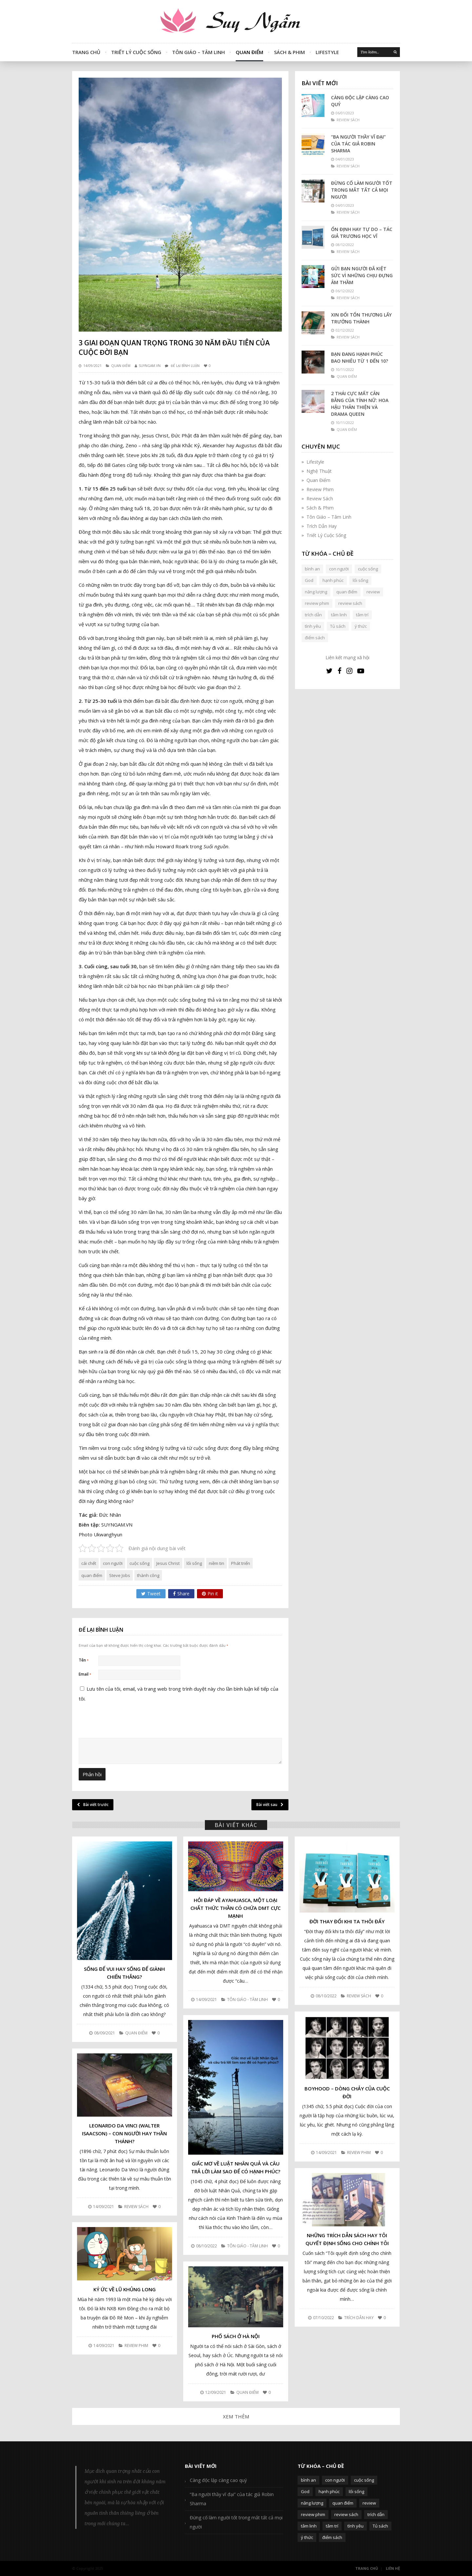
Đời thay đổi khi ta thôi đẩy (346, 1921)
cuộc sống (139, 1563)
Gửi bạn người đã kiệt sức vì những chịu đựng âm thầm (362, 275)
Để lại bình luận (185, 365)
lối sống (194, 1563)
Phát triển (240, 1563)
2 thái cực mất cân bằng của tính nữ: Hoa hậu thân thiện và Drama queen (359, 403)
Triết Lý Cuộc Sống (136, 52)
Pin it (210, 1593)
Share (181, 1593)
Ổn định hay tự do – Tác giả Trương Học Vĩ (361, 232)
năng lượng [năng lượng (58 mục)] (316, 592)
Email (85, 1674)
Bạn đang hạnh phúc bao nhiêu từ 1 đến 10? (359, 357)
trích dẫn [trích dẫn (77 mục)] (313, 615)
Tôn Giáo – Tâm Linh (198, 52)
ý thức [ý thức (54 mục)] (361, 626)
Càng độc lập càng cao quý (360, 100)
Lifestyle (327, 52)
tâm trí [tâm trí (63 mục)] (362, 615)
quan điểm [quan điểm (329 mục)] (346, 592)
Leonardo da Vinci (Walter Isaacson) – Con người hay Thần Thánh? (124, 2133)
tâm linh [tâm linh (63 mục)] (339, 615)
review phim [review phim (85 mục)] (317, 603)
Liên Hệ (393, 2568)
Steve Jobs (119, 1575)
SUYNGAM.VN (150, 365)
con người (113, 1563)
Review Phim (320, 489)
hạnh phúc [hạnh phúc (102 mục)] (333, 580)
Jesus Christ (168, 1563)
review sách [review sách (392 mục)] (350, 603)
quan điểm (91, 1575)
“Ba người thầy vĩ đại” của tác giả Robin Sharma (358, 144)
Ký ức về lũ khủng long (124, 2289)
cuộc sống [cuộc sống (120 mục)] (368, 569)
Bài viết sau (270, 1804)
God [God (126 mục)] (309, 580)
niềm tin (216, 1563)
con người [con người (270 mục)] (339, 569)
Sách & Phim (289, 52)
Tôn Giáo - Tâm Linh (247, 1999)
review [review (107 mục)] (373, 592)
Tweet (151, 1593)
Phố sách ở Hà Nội (236, 2336)
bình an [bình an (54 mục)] (312, 569)
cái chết (88, 1563)
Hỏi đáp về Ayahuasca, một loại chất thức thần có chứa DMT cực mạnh (235, 1908)
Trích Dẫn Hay (321, 526)
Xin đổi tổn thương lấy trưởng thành (361, 318)
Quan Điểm (249, 52)
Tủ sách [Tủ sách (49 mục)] (337, 626)
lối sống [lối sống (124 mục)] (360, 580)
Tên (83, 1660)
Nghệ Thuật (319, 471)
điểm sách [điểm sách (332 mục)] (315, 638)
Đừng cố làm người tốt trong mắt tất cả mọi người (361, 190)
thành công (148, 1575)
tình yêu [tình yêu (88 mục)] (313, 626)
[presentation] (123, 1769)
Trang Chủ (86, 52)
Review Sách (319, 498)
